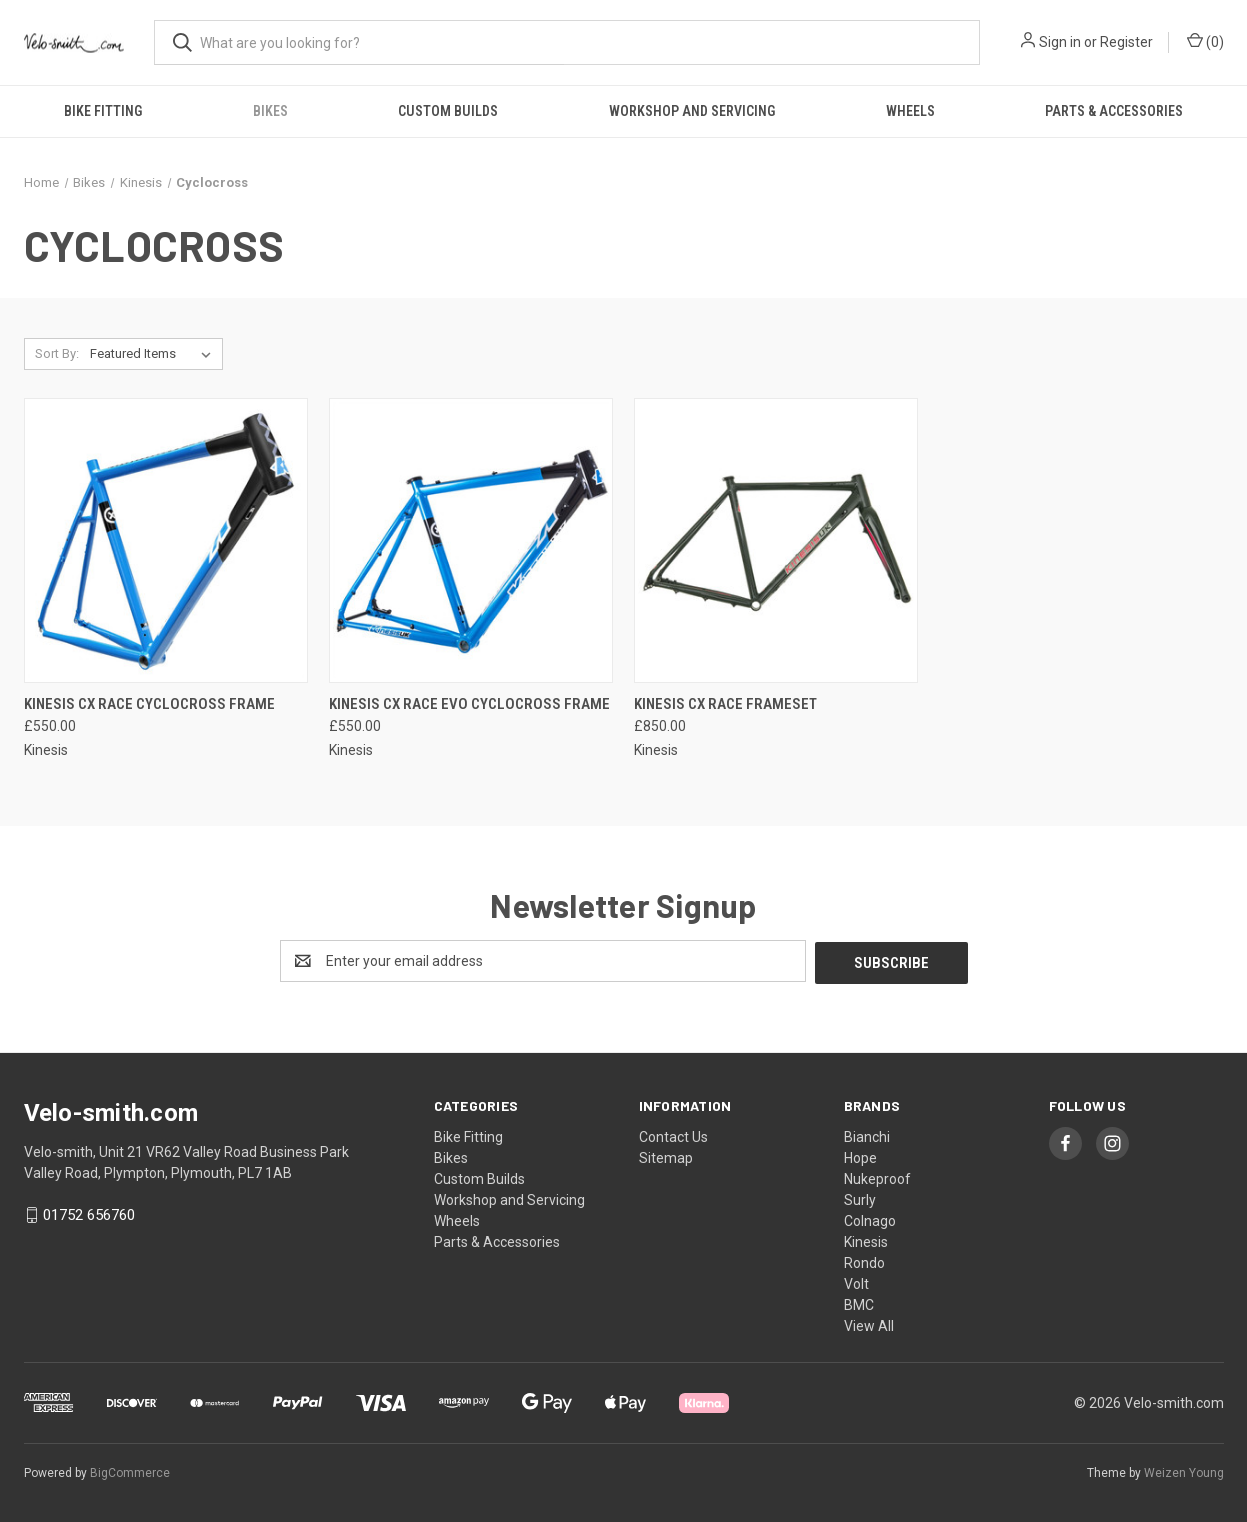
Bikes (270, 111)
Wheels (910, 111)
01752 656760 (89, 1213)
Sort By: (57, 353)
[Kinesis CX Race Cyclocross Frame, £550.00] (166, 540)
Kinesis (866, 1240)
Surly (860, 1198)
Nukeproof (877, 1177)
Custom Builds (448, 111)
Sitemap (666, 1156)
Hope (860, 1156)
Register (1126, 42)
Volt (856, 1282)
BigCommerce (130, 1471)
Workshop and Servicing (692, 111)
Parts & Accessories (1114, 111)
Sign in (1060, 42)
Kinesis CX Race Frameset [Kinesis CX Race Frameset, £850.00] (725, 704)
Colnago (870, 1219)
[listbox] (154, 354)
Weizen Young (1184, 1471)
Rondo (864, 1261)
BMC (859, 1303)
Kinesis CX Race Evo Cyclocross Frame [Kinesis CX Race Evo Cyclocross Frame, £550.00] (469, 704)
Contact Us (673, 1135)
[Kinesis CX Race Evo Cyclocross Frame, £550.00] (471, 540)
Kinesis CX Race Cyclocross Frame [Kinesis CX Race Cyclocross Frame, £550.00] (149, 704)
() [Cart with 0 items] (1205, 41)
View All (869, 1324)
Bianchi (867, 1135)
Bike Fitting (103, 111)
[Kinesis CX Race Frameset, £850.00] (776, 540)
